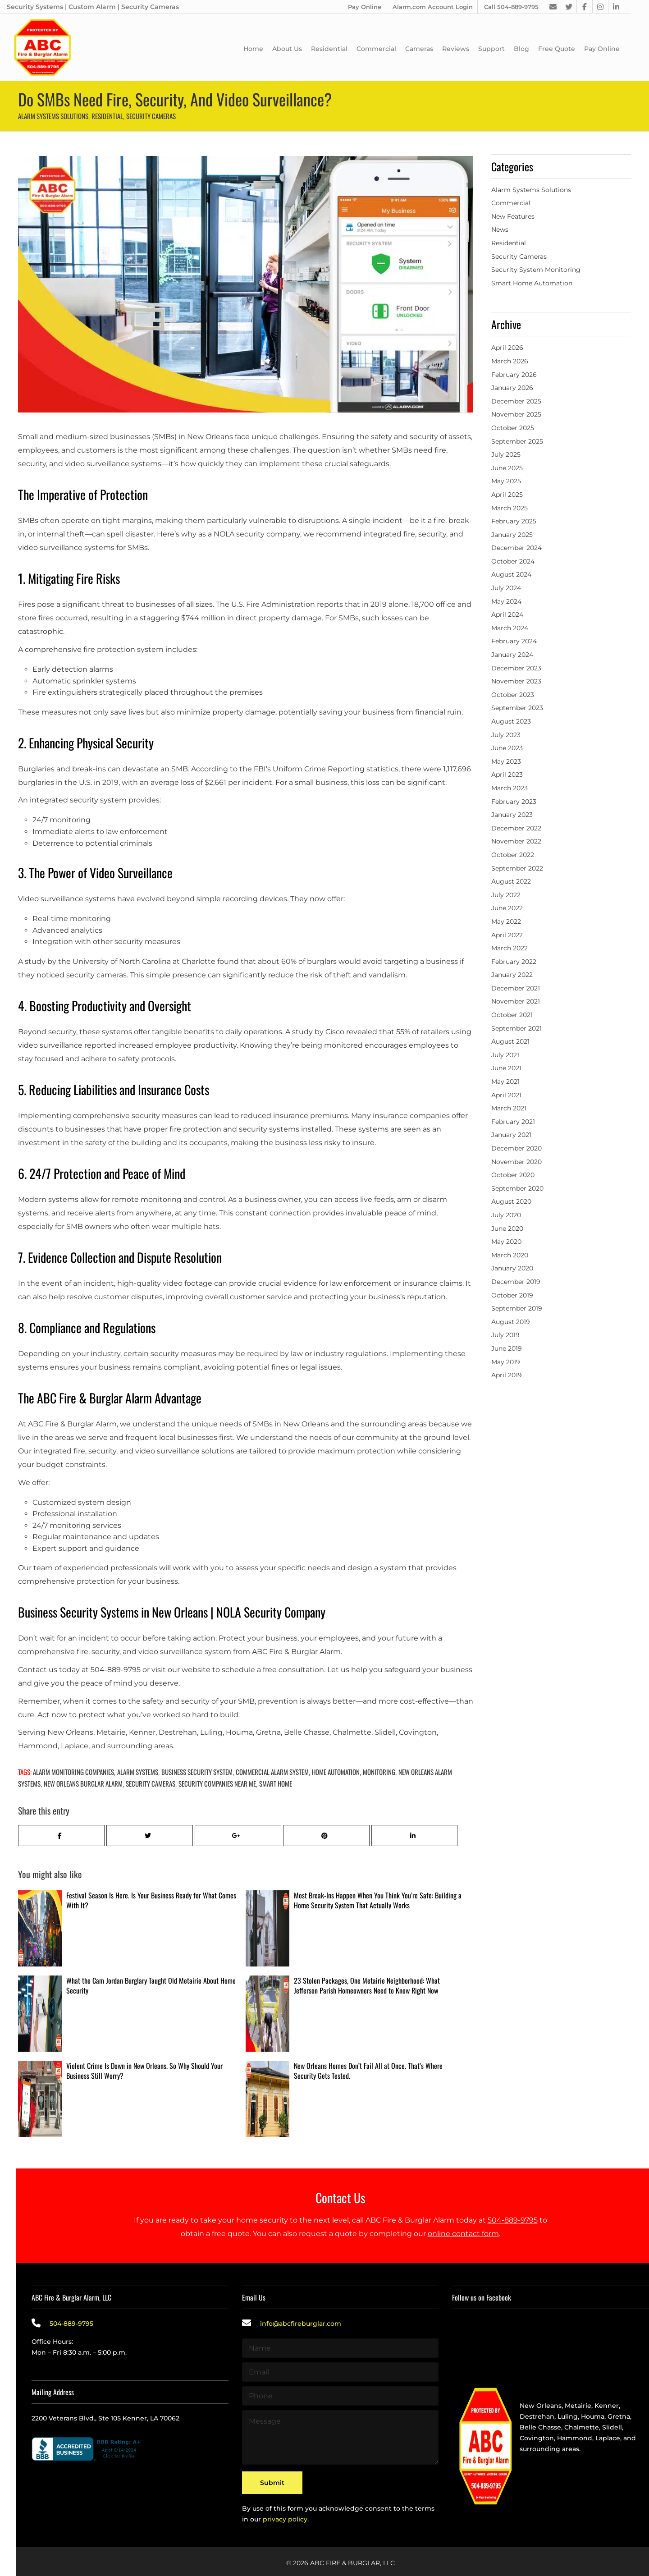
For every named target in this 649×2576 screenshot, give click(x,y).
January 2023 (512, 815)
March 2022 (509, 948)
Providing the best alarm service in (577, 2395)
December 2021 (515, 988)
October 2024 (513, 561)
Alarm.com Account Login (433, 6)
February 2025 (513, 521)
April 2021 (506, 1095)
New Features (513, 216)
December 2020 (516, 1148)
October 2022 (512, 855)
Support (491, 49)
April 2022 (507, 935)
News (499, 229)
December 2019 (515, 1282)
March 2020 (509, 1255)
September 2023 (517, 708)
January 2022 (512, 975)
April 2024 (507, 614)
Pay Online (364, 6)
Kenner (606, 2406)
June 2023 (507, 748)
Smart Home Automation (531, 283)
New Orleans (541, 2406)
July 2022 (506, 895)
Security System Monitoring (535, 270)
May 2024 (506, 601)
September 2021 (516, 1028)
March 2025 (509, 508)
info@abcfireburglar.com (300, 2323)
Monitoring (379, 1772)
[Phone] (340, 2396)
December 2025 (516, 401)
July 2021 (505, 1055)
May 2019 (505, 1362)
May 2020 (506, 1242)
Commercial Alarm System (272, 1772)
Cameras (419, 49)
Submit (272, 2480)
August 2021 (510, 1041)
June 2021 (506, 1068)
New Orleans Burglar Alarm (83, 1783)
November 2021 (515, 1001)
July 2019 (505, 1335)
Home (253, 49)
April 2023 (507, 774)
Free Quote (556, 49)
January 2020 (512, 1268)
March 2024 (509, 628)
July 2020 (506, 1215)
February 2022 (513, 962)
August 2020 (511, 1201)
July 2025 (506, 454)
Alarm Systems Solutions (53, 116)
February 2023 (513, 802)
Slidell (612, 2427)
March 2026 (509, 361)
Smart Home (275, 1783)
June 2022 (507, 908)
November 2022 (516, 841)
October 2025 (512, 428)
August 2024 (511, 574)
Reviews (455, 49)
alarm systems (137, 1772)
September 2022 (517, 868)
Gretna (619, 2416)
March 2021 (508, 1108)
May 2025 (506, 481)
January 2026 (512, 388)
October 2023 (512, 695)
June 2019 (506, 1348)
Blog (521, 49)
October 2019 (512, 1295)
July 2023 (506, 735)
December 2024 (516, 548)
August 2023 (511, 721)
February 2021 (513, 1122)
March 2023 (509, 788)
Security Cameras (151, 116)
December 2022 (516, 828)
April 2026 (507, 348)
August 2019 (510, 1322)
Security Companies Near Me (217, 1783)
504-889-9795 (513, 2220)
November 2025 (516, 414)
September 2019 (516, 1308)
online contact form (463, 2233)
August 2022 (511, 881)
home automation (336, 1772)
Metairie (578, 2406)
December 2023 (516, 668)
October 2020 (513, 1175)
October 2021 (512, 1015)
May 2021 (505, 1081)
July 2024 (506, 588)
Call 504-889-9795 (511, 6)
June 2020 (507, 1228)
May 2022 (506, 921)
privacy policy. (286, 2515)
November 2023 (516, 681)
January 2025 (512, 535)
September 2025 (517, 441)
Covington (537, 2438)
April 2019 (506, 1375)
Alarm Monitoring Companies (73, 1772)
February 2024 (514, 641)
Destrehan (537, 2416)
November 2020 (516, 1162)
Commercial (376, 49)
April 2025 (507, 494)
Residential (329, 49)
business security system (197, 1772)
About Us (287, 49)
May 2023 (506, 761)
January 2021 (511, 1135)
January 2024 (512, 655)
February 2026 (514, 375)
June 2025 (507, 468)
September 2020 (517, 1188)
